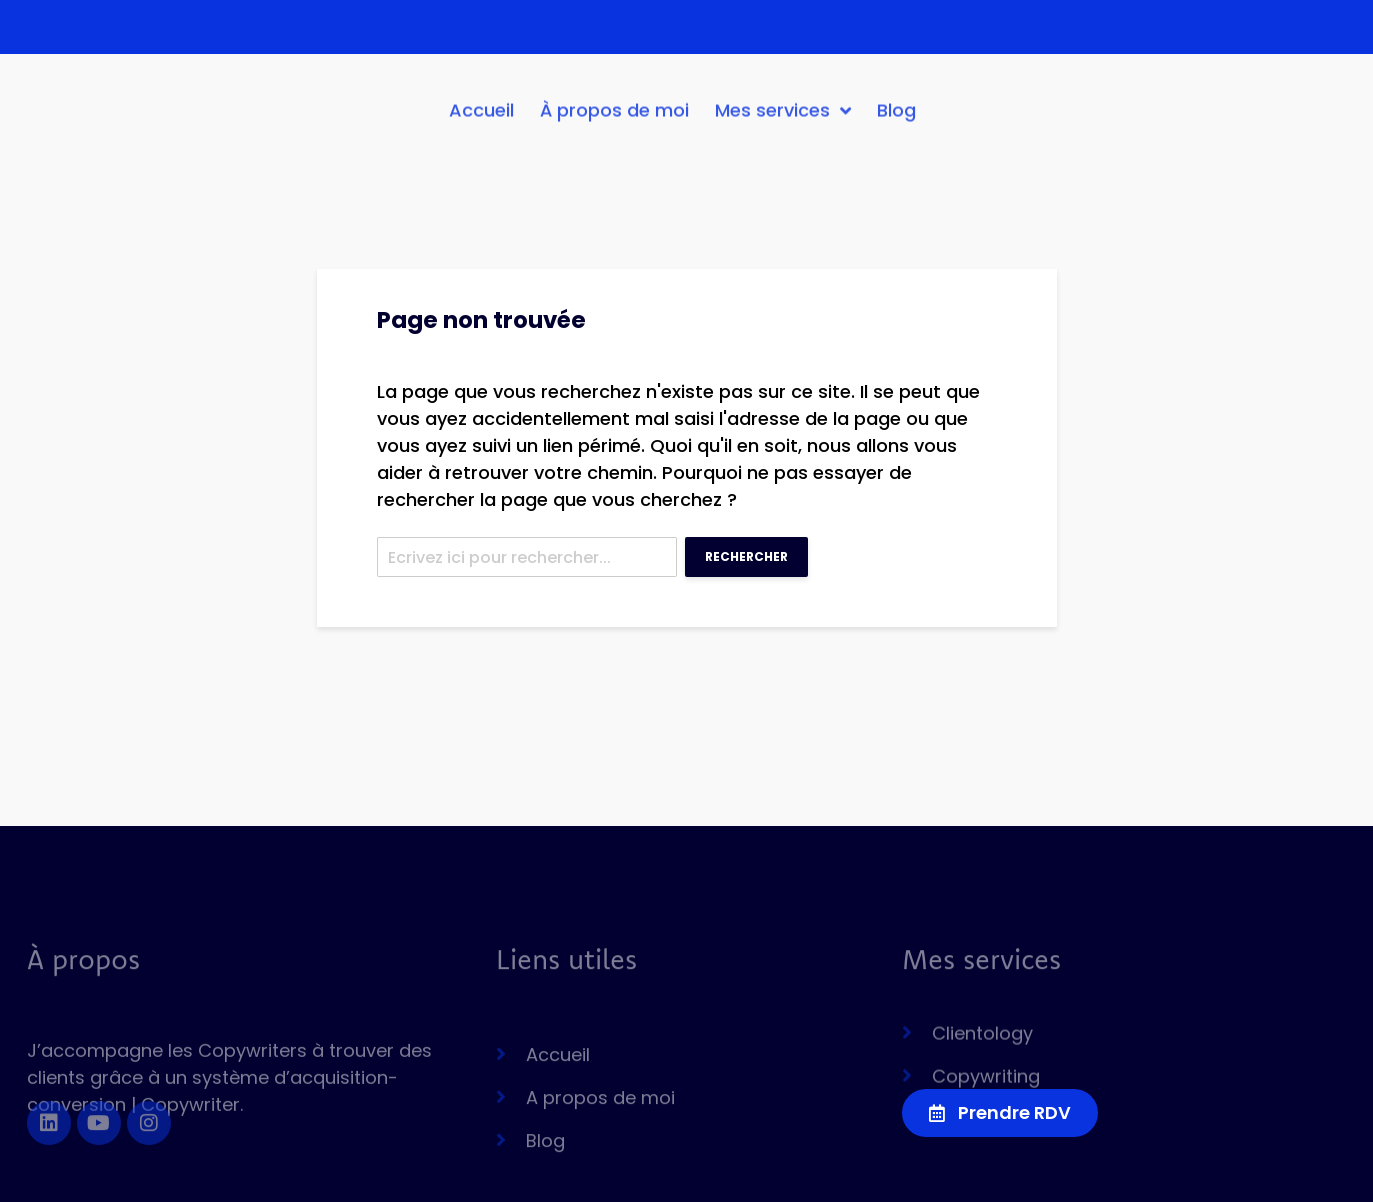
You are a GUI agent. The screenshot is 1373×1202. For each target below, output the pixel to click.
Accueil (481, 117)
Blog (896, 117)
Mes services (783, 118)
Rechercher (746, 556)
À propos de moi (614, 117)
